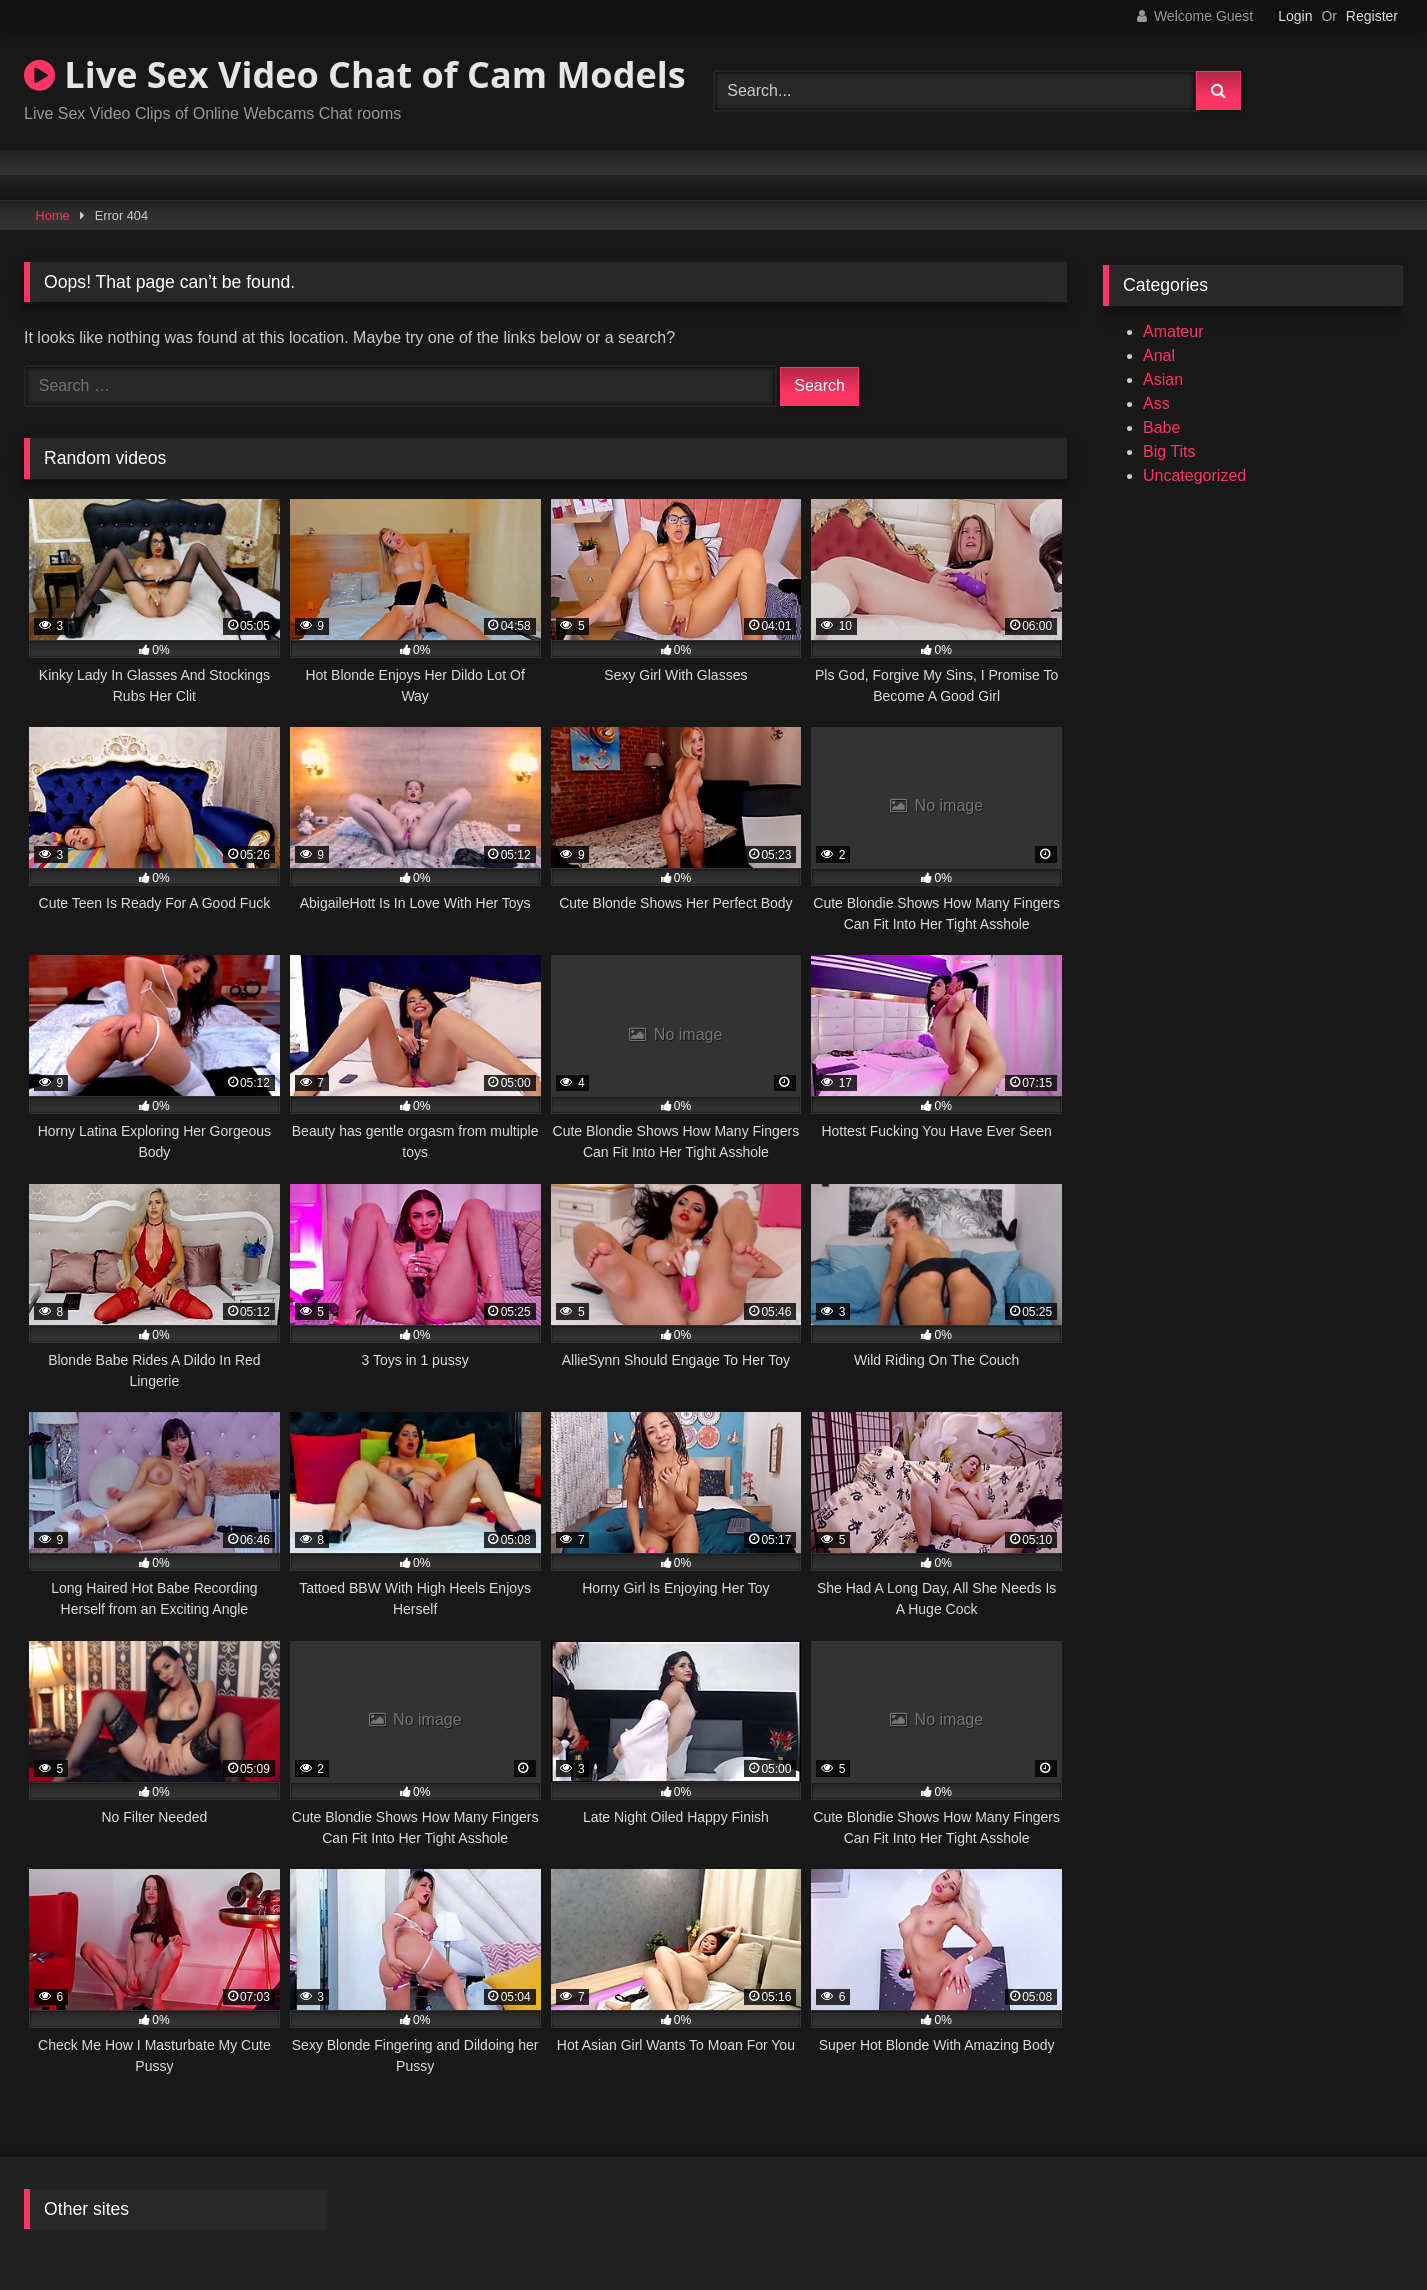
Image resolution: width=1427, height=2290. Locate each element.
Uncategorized (1194, 475)
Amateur (1173, 331)
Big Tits (1169, 451)
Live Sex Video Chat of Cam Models (355, 74)
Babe (1161, 427)
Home (53, 215)
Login (1295, 16)
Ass (1156, 403)
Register (1372, 16)
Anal (1159, 355)
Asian (1163, 379)
